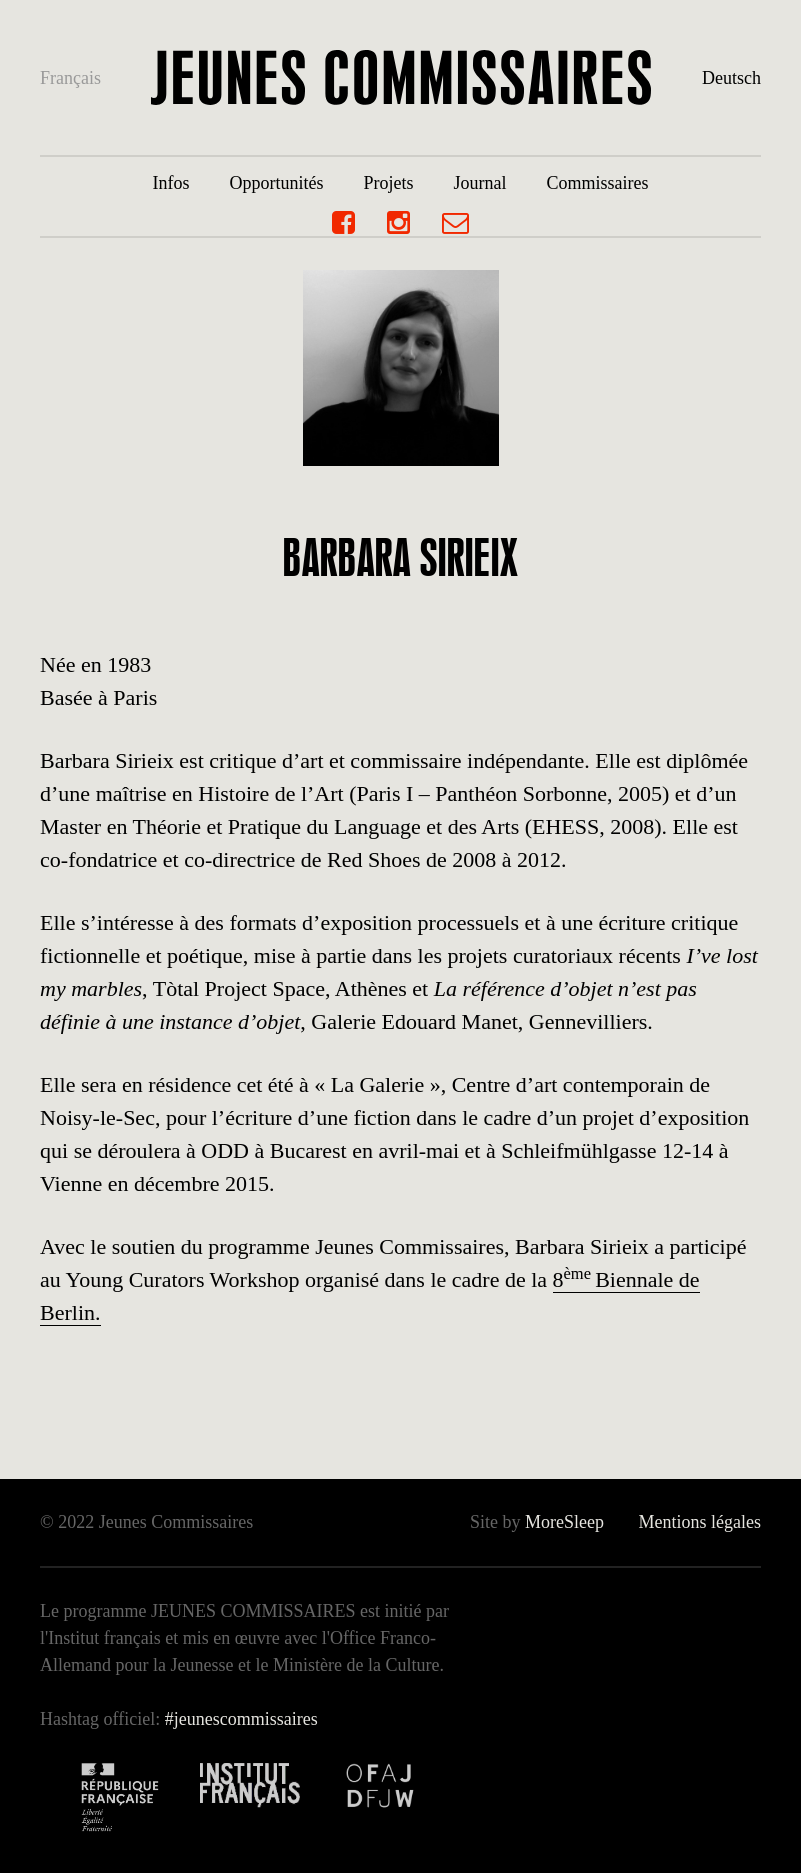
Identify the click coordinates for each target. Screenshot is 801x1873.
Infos (170, 183)
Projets (388, 183)
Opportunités (276, 183)
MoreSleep (564, 1522)
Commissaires (598, 183)
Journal (480, 183)
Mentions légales (699, 1522)
